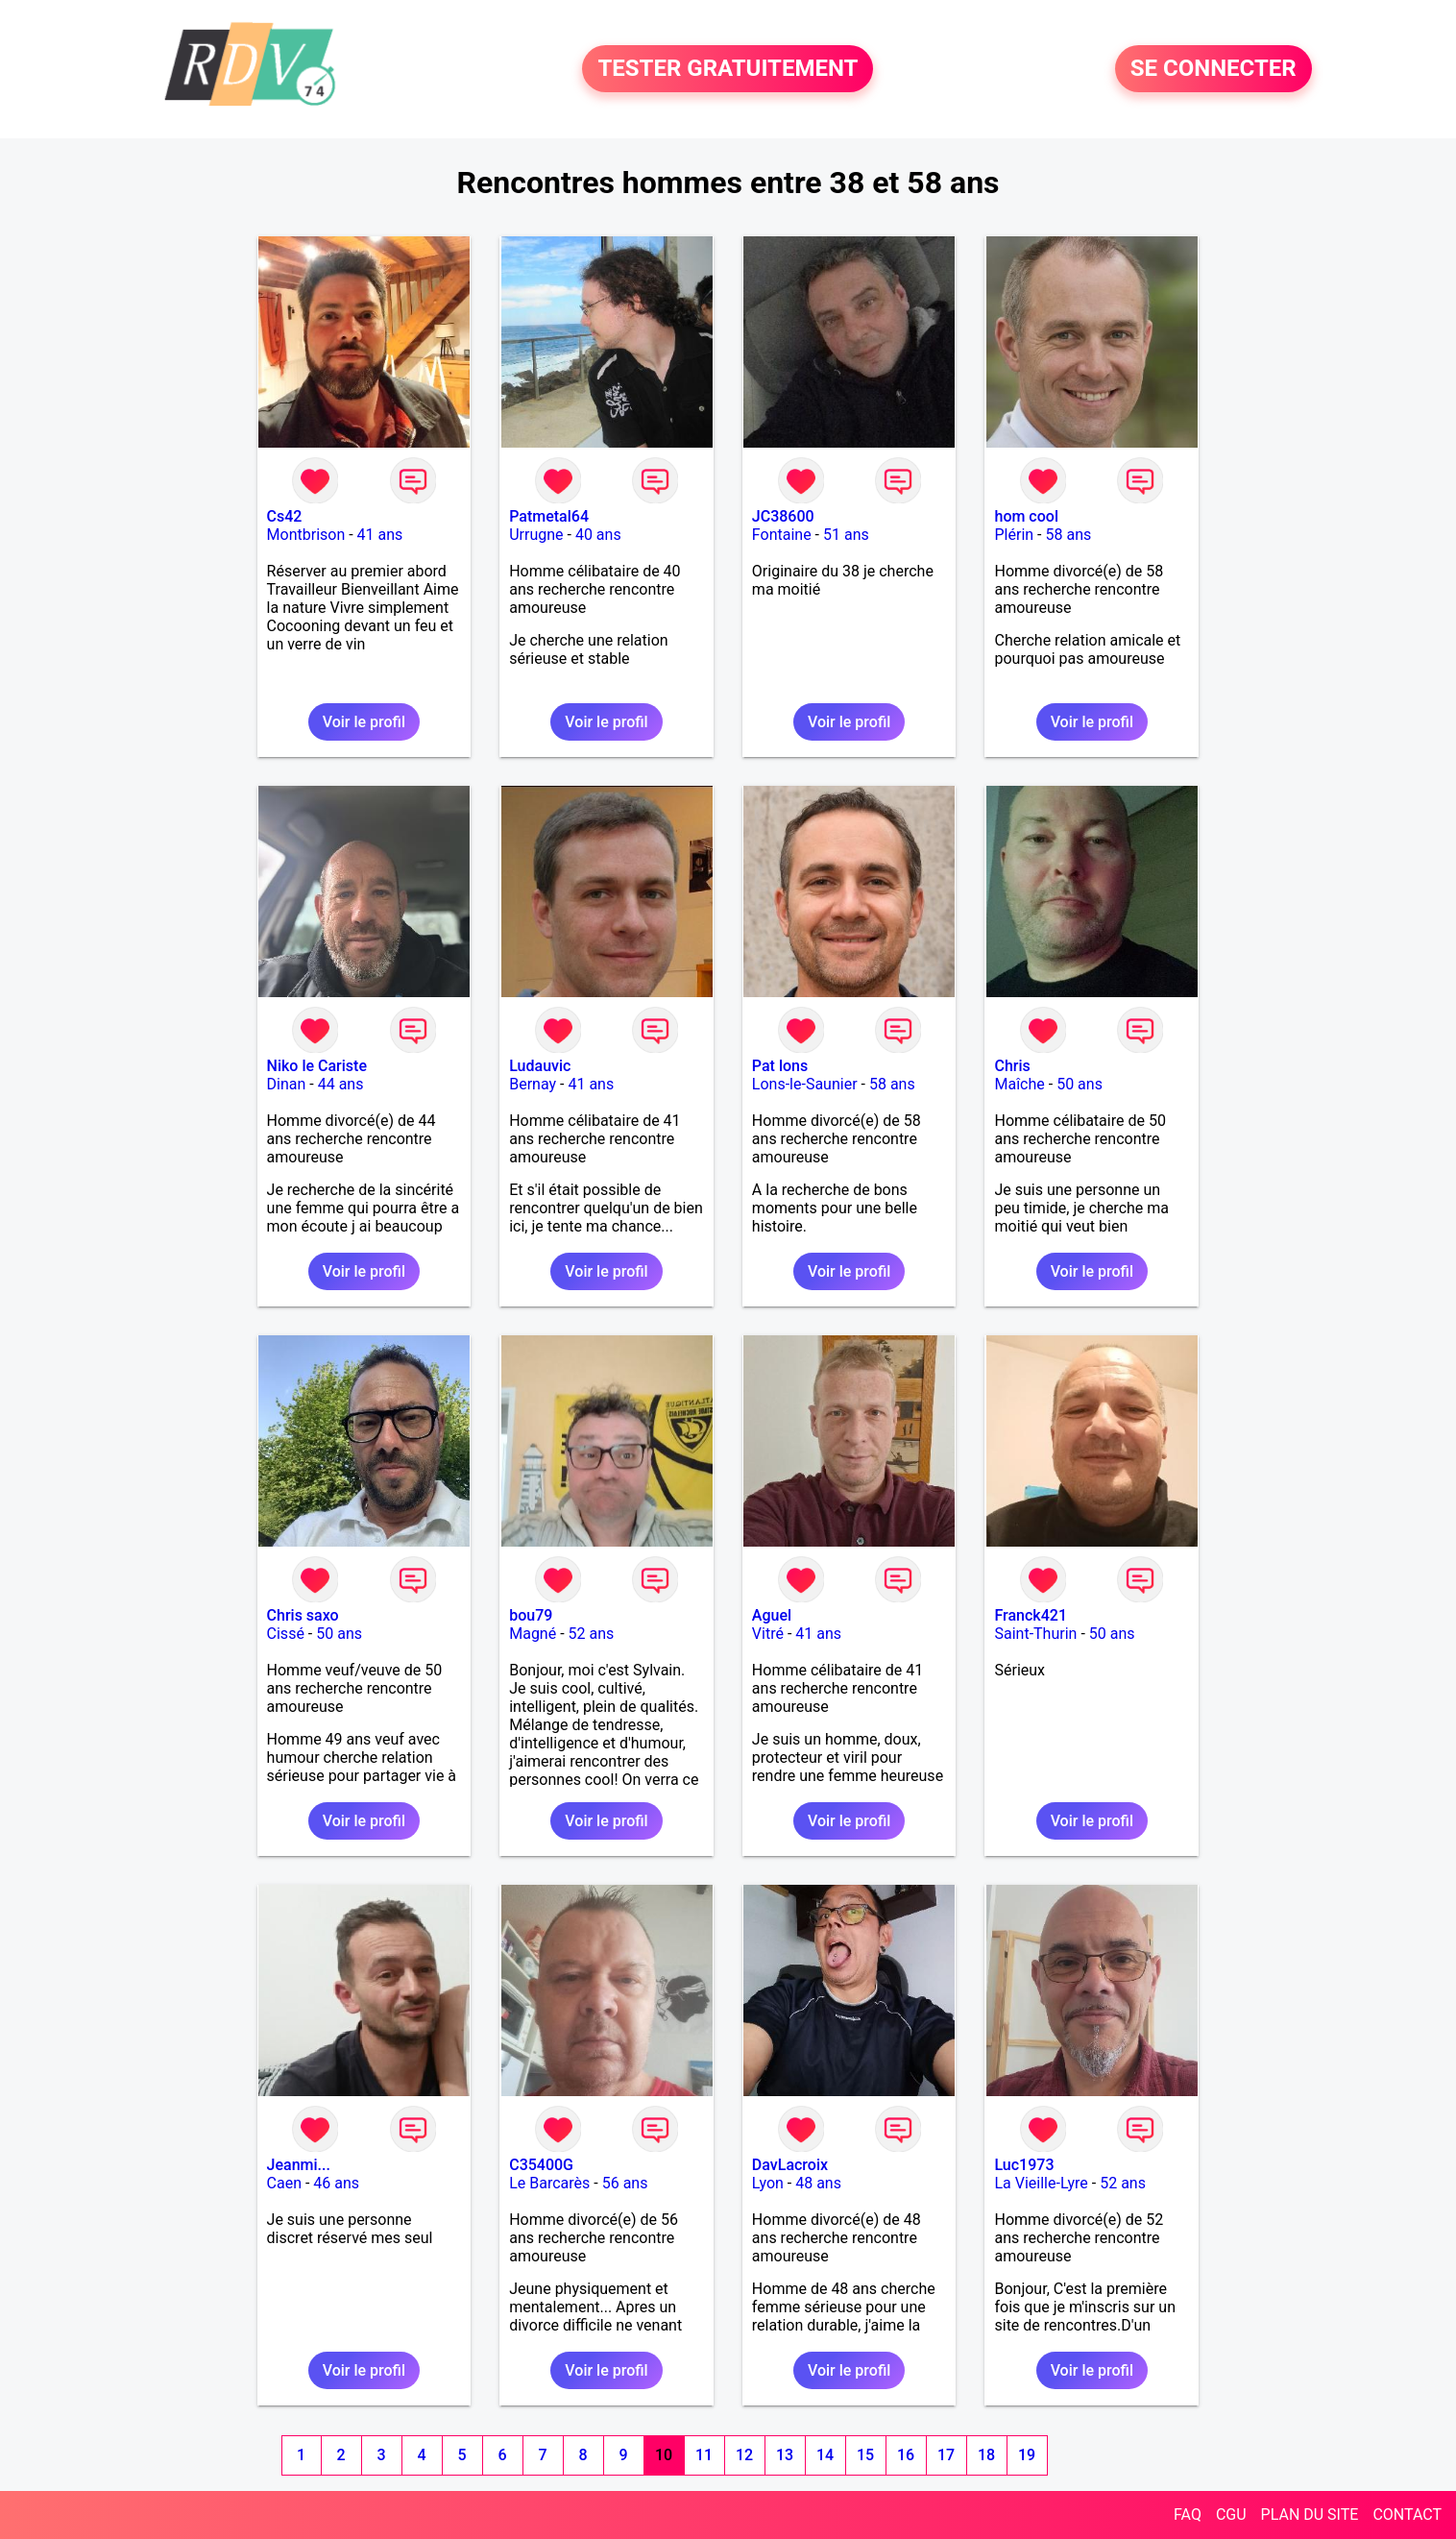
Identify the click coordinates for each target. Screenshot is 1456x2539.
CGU (1231, 2514)
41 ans (380, 534)
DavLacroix (790, 2165)
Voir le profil (364, 722)
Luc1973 (1024, 2165)
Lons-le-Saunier (805, 1084)
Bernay (532, 1084)
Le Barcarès (549, 2183)
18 (986, 2455)
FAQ (1187, 2514)
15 (865, 2455)
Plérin (1013, 534)
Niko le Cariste (317, 1066)
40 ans (598, 534)
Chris (1012, 1066)
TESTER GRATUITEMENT (727, 69)
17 (946, 2455)
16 (905, 2455)
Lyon (768, 2183)
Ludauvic (539, 1066)
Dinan (286, 1084)
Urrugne (536, 534)
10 (663, 2455)
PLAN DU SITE (1310, 2514)
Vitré (768, 1633)
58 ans (1068, 534)
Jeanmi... (298, 2165)
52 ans (592, 1633)
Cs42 (285, 516)
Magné (532, 1633)
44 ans (341, 1084)
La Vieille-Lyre (1040, 2183)
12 (744, 2455)
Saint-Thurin (1035, 1633)
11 (704, 2455)
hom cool (1025, 516)
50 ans (1079, 1084)
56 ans (625, 2183)
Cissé (285, 1633)
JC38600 (783, 516)
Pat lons (780, 1066)
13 (784, 2455)
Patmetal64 (549, 516)
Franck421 (1030, 1615)
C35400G (541, 2165)
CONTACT (1407, 2514)
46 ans (336, 2183)
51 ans (846, 534)
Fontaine (782, 534)
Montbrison (306, 534)
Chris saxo (303, 1615)
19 (1026, 2455)
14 (825, 2455)
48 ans (818, 2183)
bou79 (530, 1615)
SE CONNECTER (1213, 69)
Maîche (1019, 1084)
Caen (284, 2183)
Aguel (771, 1615)
